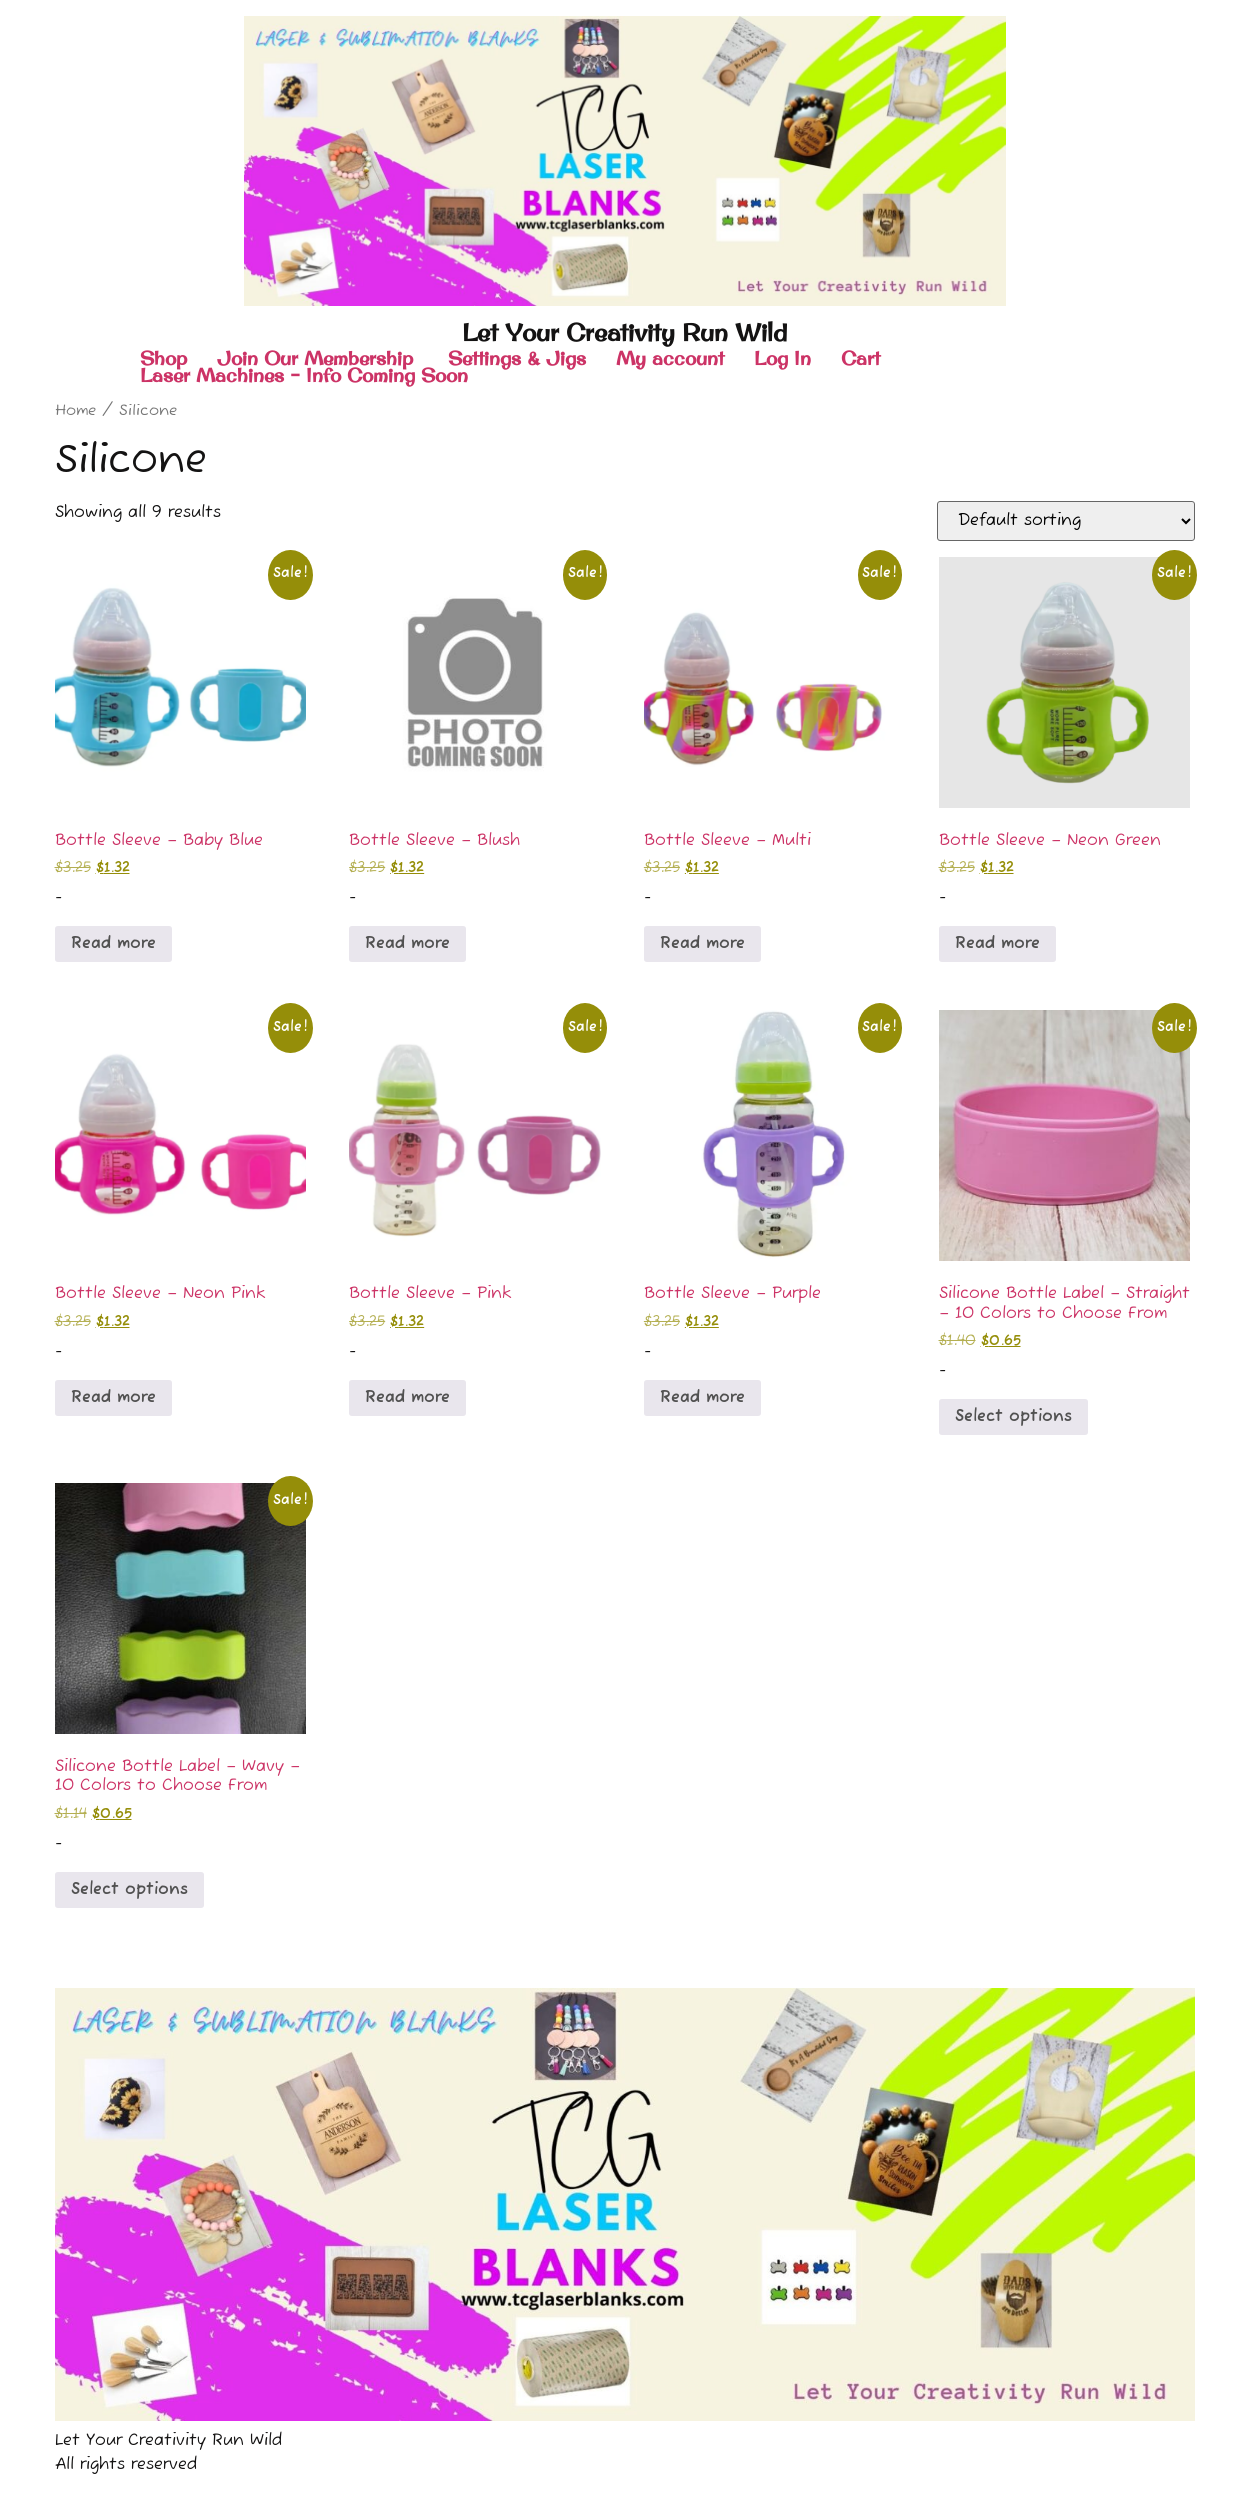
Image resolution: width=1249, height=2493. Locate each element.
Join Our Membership (317, 358)
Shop (163, 358)
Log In (782, 358)
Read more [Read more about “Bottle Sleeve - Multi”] (702, 944)
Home (75, 411)
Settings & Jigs (517, 358)
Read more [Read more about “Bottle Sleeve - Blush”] (407, 944)
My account (670, 358)
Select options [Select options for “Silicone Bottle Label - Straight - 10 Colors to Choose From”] (1013, 1417)
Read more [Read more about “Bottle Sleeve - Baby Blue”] (113, 944)
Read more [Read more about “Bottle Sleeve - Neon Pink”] (113, 1398)
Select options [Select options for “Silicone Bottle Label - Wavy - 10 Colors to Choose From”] (129, 1890)
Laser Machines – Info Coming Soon (304, 375)
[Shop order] (1066, 521)
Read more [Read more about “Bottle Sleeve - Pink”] (407, 1398)
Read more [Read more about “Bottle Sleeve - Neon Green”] (997, 944)
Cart (860, 358)
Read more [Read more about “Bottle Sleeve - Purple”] (702, 1398)
